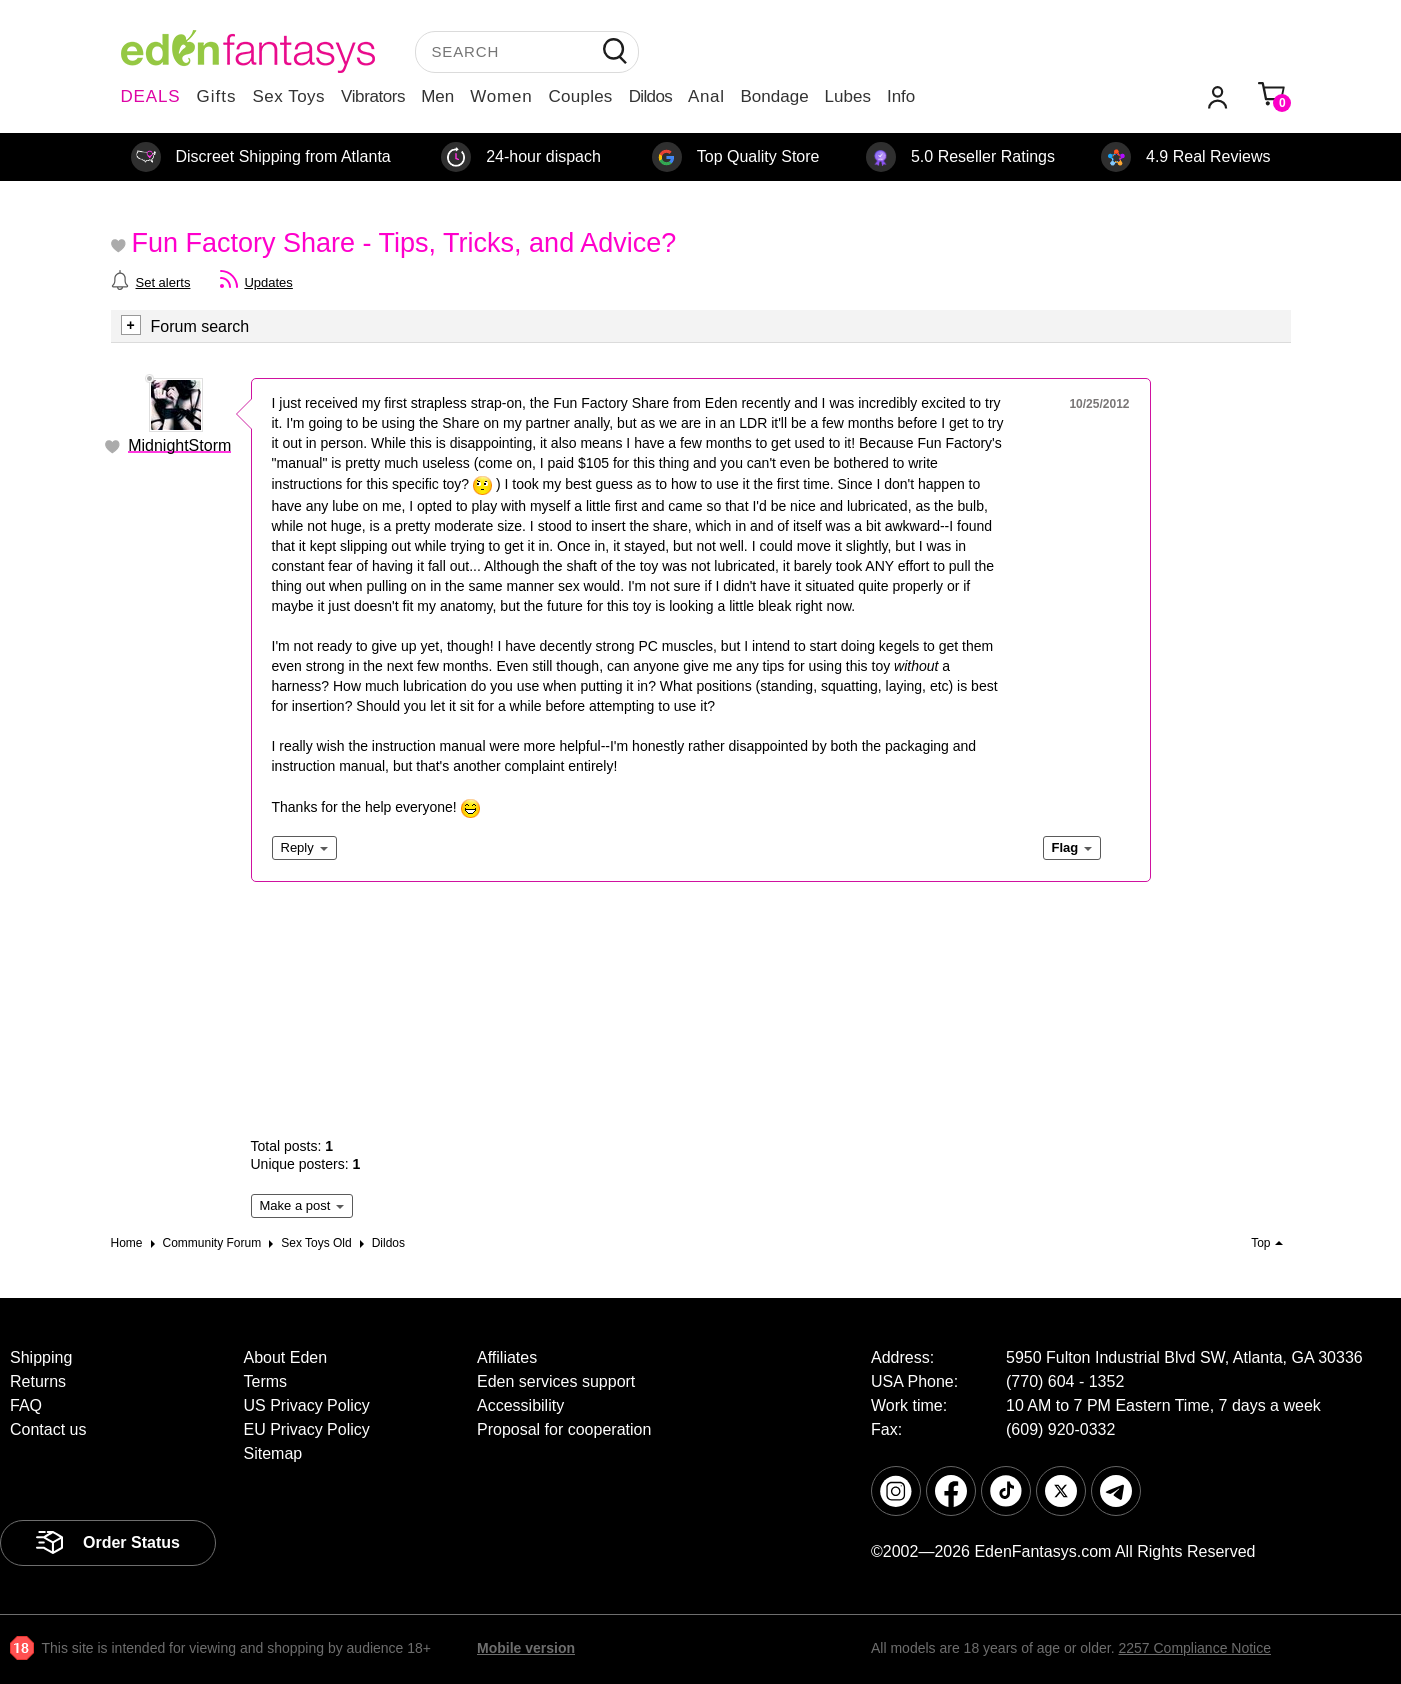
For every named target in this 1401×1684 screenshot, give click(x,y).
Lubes (848, 96)
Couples (581, 96)
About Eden (286, 1357)
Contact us (48, 1429)
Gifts (216, 96)
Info (901, 96)
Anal (706, 96)
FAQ (26, 1405)
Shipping (41, 1357)
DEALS (151, 96)
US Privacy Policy (307, 1405)
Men (437, 96)
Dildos (650, 96)
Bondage (775, 96)
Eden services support (556, 1381)
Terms (266, 1381)
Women (501, 96)
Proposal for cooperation (564, 1429)
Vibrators (373, 96)
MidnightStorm (179, 445)
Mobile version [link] (526, 1648)
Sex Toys (288, 96)
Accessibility (520, 1405)
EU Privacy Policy (307, 1429)
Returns (38, 1381)
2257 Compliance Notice (1194, 1648)
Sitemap (273, 1453)
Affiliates (507, 1357)
